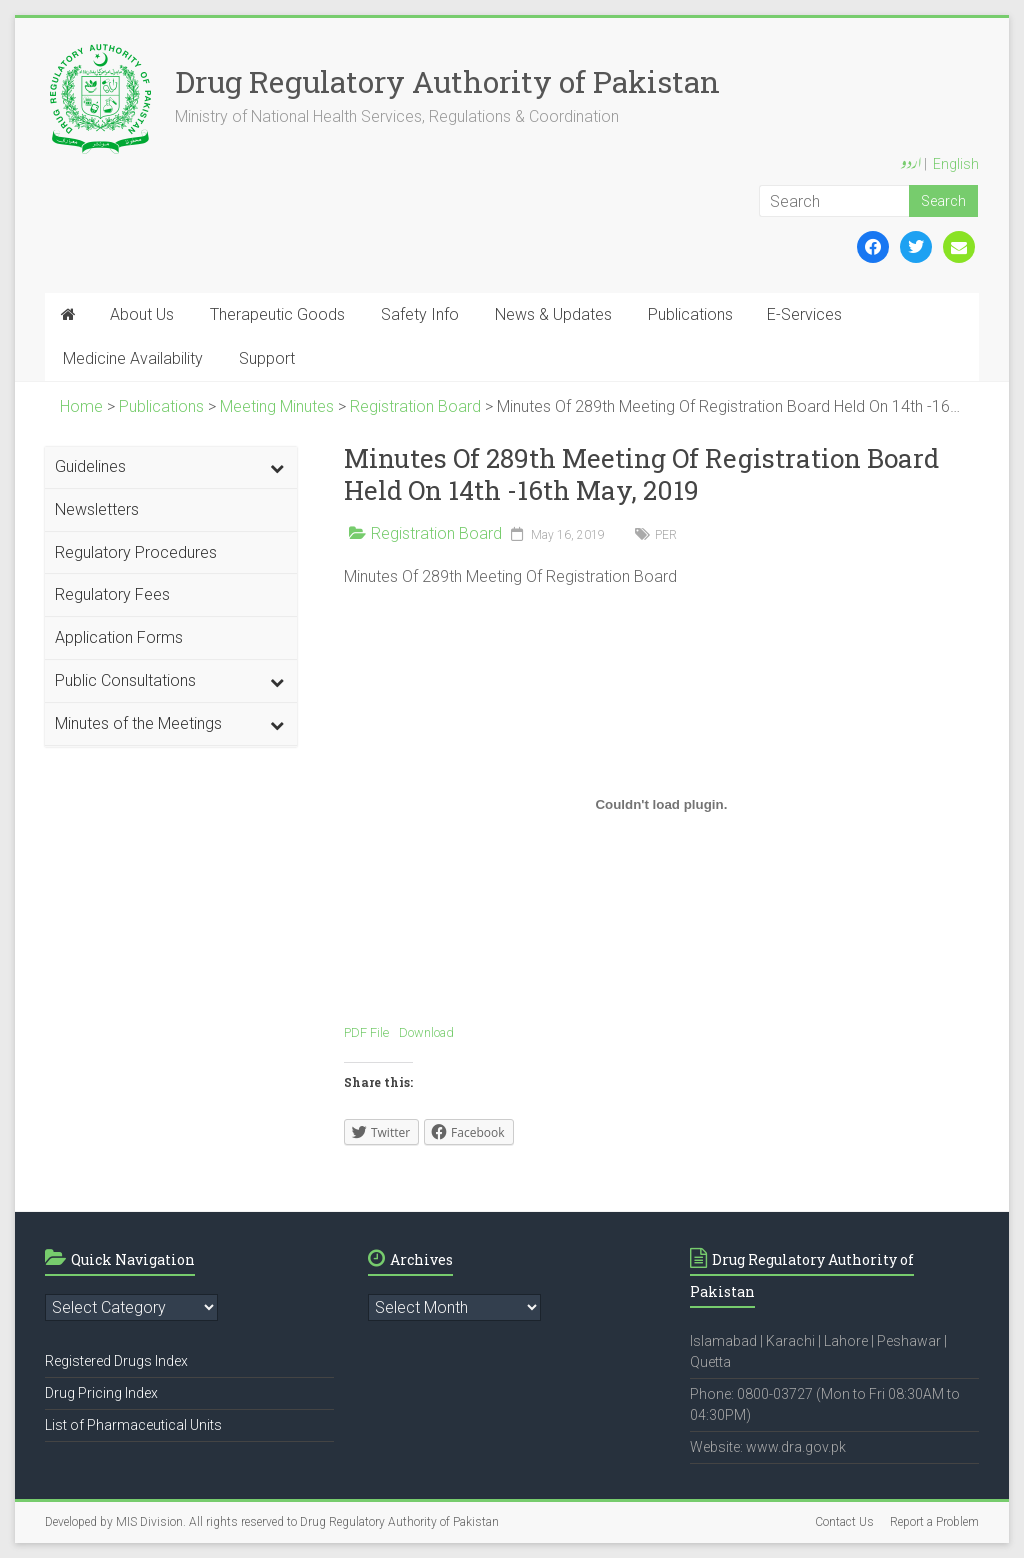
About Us (142, 314)
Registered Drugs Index (116, 1361)
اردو (911, 165)
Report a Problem (934, 1522)
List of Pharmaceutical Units (133, 1425)
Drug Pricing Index (101, 1393)
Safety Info (420, 314)
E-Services (804, 314)
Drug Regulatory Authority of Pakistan (447, 81)
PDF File (366, 1032)
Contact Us (844, 1522)
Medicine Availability (133, 358)
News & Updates (553, 314)
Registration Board (436, 533)
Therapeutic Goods (277, 314)
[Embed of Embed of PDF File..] (661, 804)
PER (666, 535)
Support (267, 358)
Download (426, 1032)
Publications (690, 314)
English (956, 164)
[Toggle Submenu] (277, 467)
